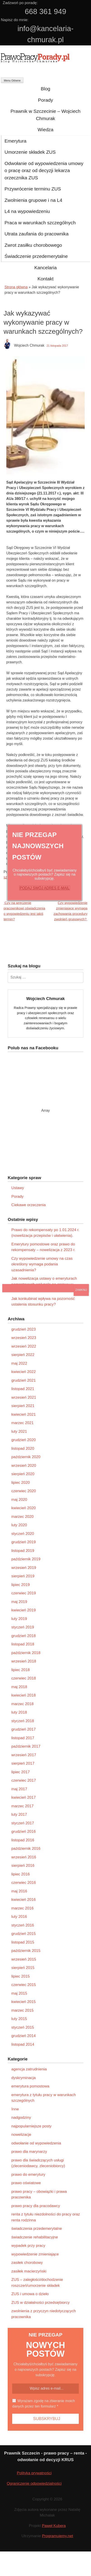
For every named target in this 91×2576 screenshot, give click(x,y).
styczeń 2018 (22, 1721)
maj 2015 (19, 1993)
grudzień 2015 (23, 1933)
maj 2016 (19, 1891)
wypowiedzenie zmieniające (35, 2254)
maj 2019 (19, 1602)
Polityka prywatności (34, 2473)
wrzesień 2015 (23, 1959)
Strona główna (16, 287)
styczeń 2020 (22, 1533)
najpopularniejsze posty (31, 2126)
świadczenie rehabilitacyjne (34, 2237)
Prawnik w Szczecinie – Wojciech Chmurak (45, 115)
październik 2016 (25, 1848)
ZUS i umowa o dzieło (30, 2294)
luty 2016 (19, 1916)
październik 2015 (25, 1951)
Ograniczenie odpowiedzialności (34, 2483)
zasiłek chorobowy (27, 2262)
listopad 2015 (22, 1942)
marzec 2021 (22, 1423)
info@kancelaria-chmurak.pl (45, 34)
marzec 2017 (22, 1806)
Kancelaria (45, 267)
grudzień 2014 (23, 2036)
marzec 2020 (22, 1516)
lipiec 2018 (20, 1670)
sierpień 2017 (22, 1763)
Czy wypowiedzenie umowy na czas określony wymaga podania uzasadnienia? (41, 1264)
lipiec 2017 (20, 1772)
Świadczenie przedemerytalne (36, 256)
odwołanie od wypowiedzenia (36, 2143)
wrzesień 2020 (23, 1465)
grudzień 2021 (23, 1380)
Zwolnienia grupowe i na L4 (33, 200)
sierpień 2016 (22, 1865)
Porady (45, 100)
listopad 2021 (22, 1389)
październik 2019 (25, 1559)
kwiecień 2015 (23, 2002)
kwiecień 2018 (23, 1695)
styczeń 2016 (22, 1925)
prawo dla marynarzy (29, 2151)
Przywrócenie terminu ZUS (33, 188)
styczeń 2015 (22, 2027)
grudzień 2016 (23, 1831)
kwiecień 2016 (23, 1899)
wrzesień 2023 (23, 1338)
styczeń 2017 (22, 1823)
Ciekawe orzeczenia (28, 1205)
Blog (45, 88)
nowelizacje (21, 2134)
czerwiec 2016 (23, 1882)
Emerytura (15, 140)
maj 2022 (19, 1363)
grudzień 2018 (23, 1636)
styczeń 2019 (22, 1627)
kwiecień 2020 (23, 1508)
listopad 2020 (22, 1448)
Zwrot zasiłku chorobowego (33, 245)
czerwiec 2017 (23, 1780)
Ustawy (17, 1188)
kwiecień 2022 (23, 1372)
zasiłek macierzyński (28, 2271)
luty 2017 (19, 1814)
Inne (15, 2109)
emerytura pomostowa (30, 2086)
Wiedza (45, 129)
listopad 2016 (22, 1840)
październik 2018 (25, 1653)
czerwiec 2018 (23, 1678)
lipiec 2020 (20, 1482)
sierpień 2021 (22, 1406)
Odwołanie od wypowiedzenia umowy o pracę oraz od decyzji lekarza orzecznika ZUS (44, 170)
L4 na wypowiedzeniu (27, 211)
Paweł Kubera (54, 2526)
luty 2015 (19, 2019)
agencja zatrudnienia (29, 2069)
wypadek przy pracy (28, 2245)
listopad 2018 (22, 1644)
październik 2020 (25, 1457)
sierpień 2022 (22, 1355)
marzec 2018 (22, 1704)
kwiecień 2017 (23, 1797)
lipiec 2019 (20, 1585)
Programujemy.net (57, 2536)
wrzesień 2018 (23, 1661)
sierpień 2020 (22, 1474)
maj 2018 (19, 1687)
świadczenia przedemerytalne (36, 2228)
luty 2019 (19, 1619)
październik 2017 (25, 1746)
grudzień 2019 (23, 1542)
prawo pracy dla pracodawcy (35, 2206)
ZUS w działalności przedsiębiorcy (40, 2302)
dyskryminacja (23, 2078)
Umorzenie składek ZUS (30, 152)
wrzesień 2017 (23, 1755)
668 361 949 (45, 11)
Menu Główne (12, 80)
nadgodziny (21, 2117)
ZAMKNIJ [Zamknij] (81, 1290)
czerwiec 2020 (23, 1491)
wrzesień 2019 (23, 1568)
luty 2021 (19, 1431)
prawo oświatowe (26, 2183)
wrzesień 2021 (23, 1397)
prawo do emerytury (28, 2174)
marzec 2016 (22, 1908)
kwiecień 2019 (23, 1610)
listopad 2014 (22, 2044)
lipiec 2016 (20, 1874)
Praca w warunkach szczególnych (40, 222)
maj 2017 (19, 1789)
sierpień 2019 (22, 1576)
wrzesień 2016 (23, 1857)
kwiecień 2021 (23, 1414)
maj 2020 (19, 1499)
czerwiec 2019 (23, 1593)
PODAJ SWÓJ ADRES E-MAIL (44, 888)
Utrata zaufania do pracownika (37, 233)
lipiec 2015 (20, 1976)
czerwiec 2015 (23, 1985)
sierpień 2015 (22, 1968)
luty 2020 (19, 1525)
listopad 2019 (22, 1551)
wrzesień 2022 (23, 1346)
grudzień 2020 (23, 1440)
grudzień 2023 (23, 1329)
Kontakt (45, 278)
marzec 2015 (22, 2010)
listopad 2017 (22, 1738)
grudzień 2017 (23, 1729)
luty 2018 (19, 1712)
